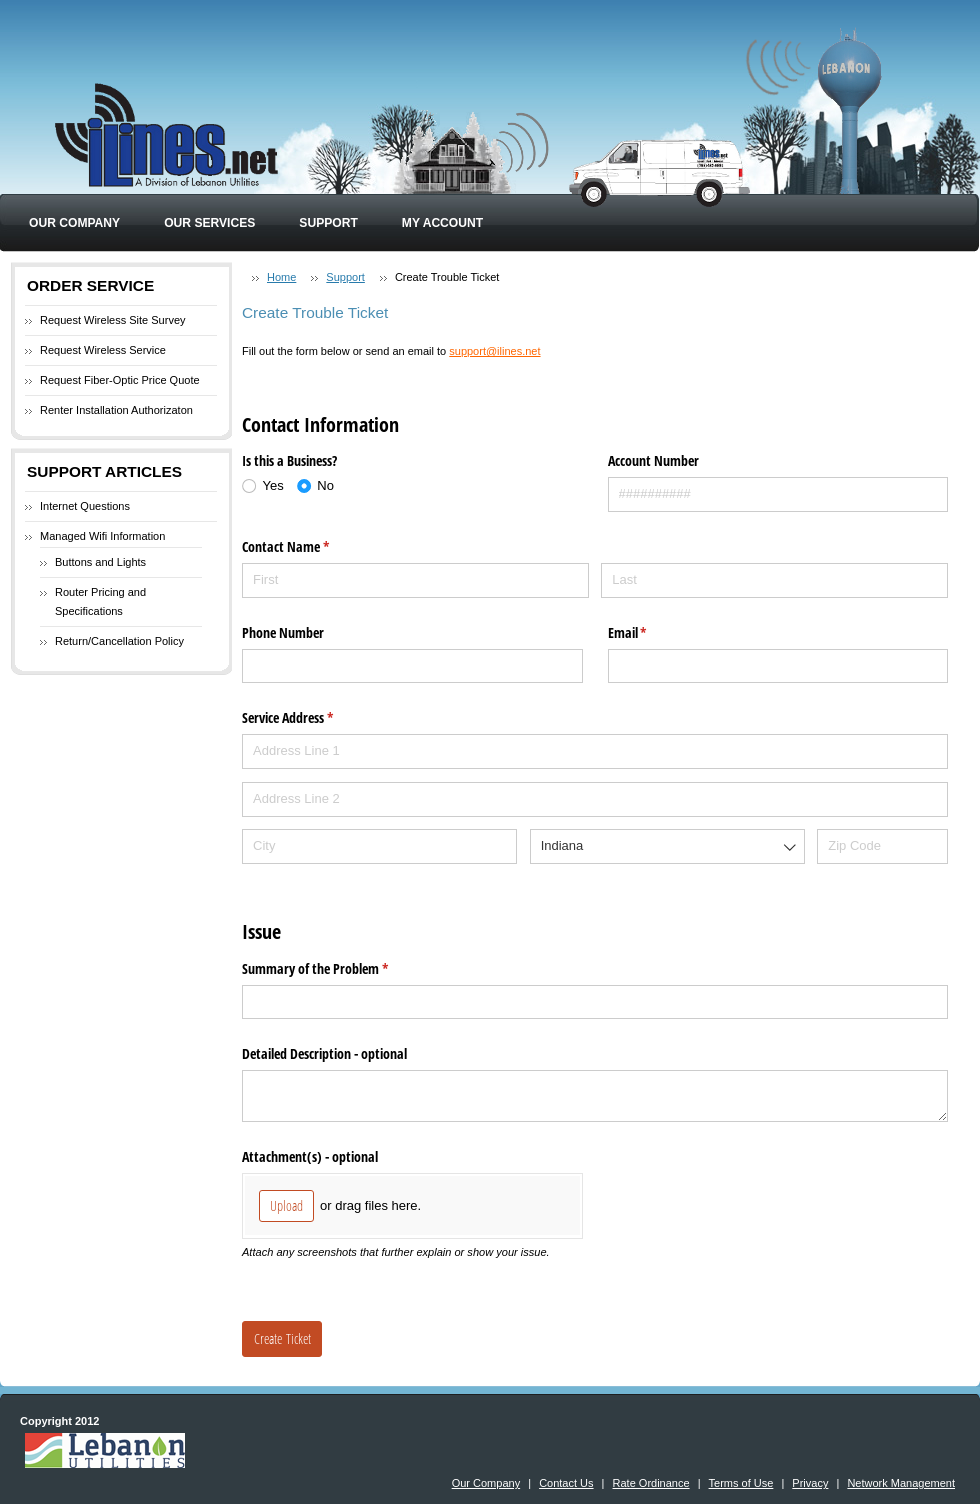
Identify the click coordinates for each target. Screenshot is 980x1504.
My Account (442, 223)
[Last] (774, 580)
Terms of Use (741, 1483)
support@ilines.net (494, 351)
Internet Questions (85, 506)
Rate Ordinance (651, 1483)
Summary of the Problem (338, 969)
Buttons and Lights (100, 562)
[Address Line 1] (595, 751)
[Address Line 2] (595, 799)
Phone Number (283, 632)
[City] (379, 846)
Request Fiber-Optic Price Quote (120, 380)
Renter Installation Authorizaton (116, 410)
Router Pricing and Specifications (100, 602)
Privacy (810, 1483)
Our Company (74, 223)
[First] (415, 580)
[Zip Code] (882, 846)
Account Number (653, 460)
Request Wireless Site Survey (113, 320)
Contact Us (566, 1483)
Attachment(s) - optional (310, 1156)
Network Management (901, 1483)
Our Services (209, 223)
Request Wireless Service (103, 350)
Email (651, 633)
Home (281, 277)
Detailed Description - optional (324, 1053)
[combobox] (667, 846)
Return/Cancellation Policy (119, 641)
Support (328, 223)
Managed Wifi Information (102, 536)
